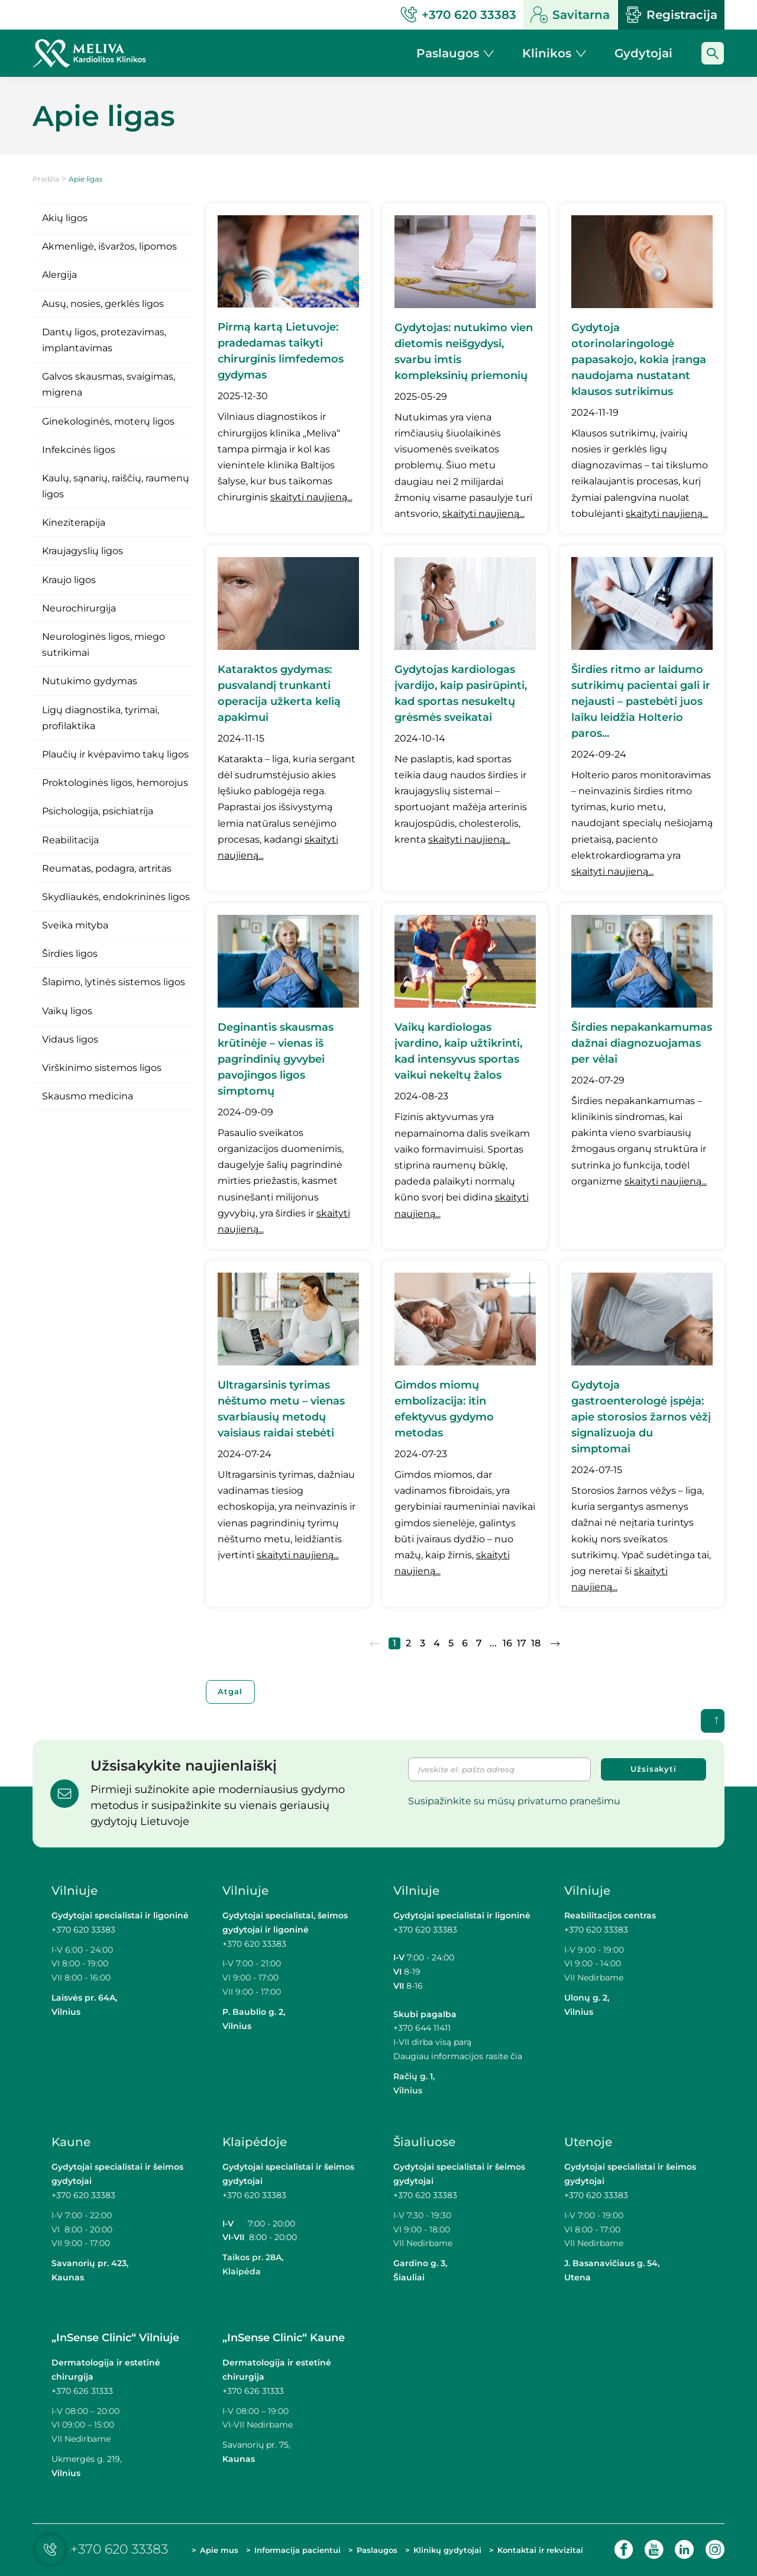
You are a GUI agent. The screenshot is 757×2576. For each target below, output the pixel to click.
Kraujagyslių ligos (82, 550)
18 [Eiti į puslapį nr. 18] (536, 1643)
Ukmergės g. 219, (86, 2459)
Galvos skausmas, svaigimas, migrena (108, 384)
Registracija (671, 15)
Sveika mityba (75, 925)
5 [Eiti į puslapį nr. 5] (451, 1643)
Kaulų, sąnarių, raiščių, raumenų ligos (115, 486)
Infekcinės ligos (78, 449)
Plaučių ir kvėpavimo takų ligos (115, 754)
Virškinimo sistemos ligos (101, 1067)
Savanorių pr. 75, (257, 2444)
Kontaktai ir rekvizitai (540, 2550)
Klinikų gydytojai (447, 2550)
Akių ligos (65, 218)
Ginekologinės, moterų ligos (108, 421)
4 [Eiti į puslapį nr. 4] (437, 1643)
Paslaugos (377, 2550)
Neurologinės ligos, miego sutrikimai (103, 644)
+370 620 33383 (83, 1929)
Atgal (230, 1692)
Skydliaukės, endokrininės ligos (116, 896)
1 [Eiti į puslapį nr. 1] (394, 1643)
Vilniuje (74, 1891)
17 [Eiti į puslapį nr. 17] (521, 1643)
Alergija (59, 274)
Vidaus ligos (70, 1039)
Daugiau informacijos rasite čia (457, 2056)
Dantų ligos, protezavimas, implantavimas (104, 340)
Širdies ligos (70, 953)
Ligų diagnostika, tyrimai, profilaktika (100, 718)
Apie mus (219, 2550)
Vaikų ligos (67, 1011)
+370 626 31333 (82, 2391)
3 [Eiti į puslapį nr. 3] (422, 1643)
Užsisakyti (653, 1769)
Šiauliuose (424, 2142)
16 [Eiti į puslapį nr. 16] (507, 1643)
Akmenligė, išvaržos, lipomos (109, 246)
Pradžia (46, 178)
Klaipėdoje (254, 2142)
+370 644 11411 (422, 2027)
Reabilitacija (70, 840)
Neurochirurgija (79, 608)
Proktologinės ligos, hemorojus (115, 782)
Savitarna (570, 15)
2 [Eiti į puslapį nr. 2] (408, 1643)
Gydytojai (643, 53)
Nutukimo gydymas (89, 681)
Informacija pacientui (297, 2550)
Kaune (70, 2142)
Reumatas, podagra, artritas (107, 868)
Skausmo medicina (87, 1096)
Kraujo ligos (69, 579)
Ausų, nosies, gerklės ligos (103, 303)
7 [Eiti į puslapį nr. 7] (479, 1643)
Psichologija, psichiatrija (97, 811)
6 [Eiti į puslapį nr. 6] (465, 1643)
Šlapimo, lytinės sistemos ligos (113, 982)
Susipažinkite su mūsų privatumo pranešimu (514, 1801)
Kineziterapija (73, 522)
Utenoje (588, 2142)
